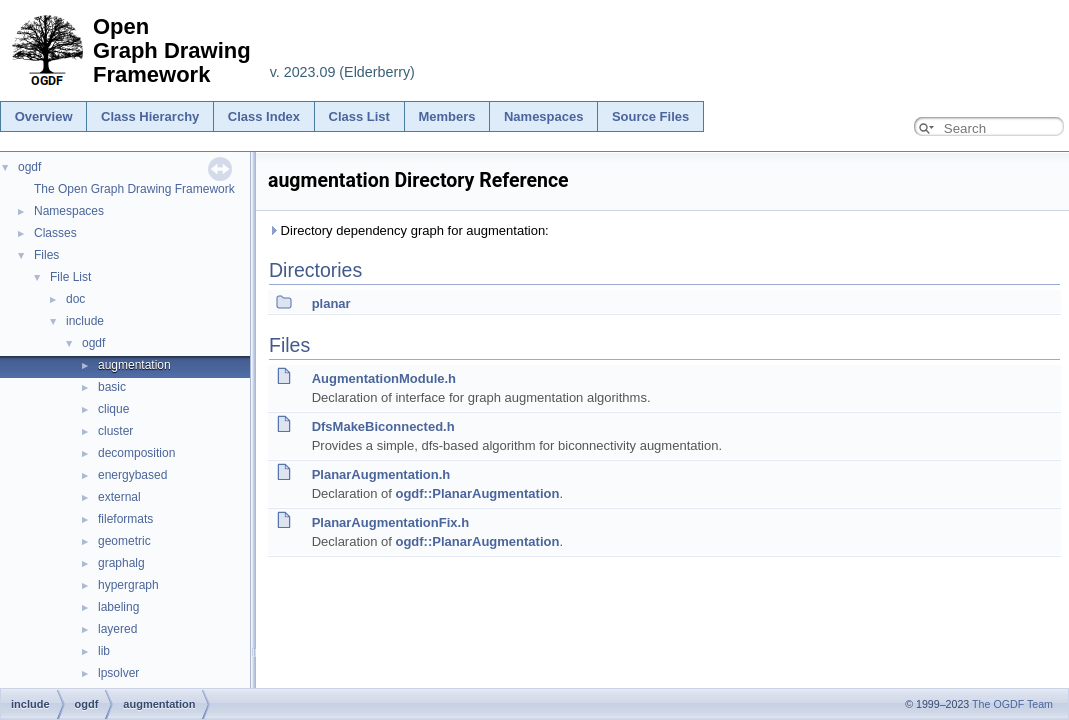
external (119, 497)
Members (446, 116)
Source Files (650, 116)
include (85, 321)
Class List (359, 116)
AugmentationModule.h (384, 378)
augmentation (134, 365)
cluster (115, 431)
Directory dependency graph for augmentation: (408, 230)
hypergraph (128, 585)
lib (104, 651)
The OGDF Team (1012, 704)
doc (75, 299)
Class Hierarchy (150, 116)
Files (46, 255)
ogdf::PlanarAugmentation (477, 493)
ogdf (29, 167)
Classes (55, 233)
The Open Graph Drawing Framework (134, 189)
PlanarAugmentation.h (381, 474)
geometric (124, 541)
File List (70, 277)
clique (113, 409)
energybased (132, 475)
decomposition (136, 453)
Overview (44, 116)
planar (331, 303)
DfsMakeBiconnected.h (383, 426)
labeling (118, 607)
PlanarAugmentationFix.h (390, 522)
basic (112, 387)
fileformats (125, 519)
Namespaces (544, 116)
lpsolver (118, 673)
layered (117, 629)
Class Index (264, 116)
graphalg (121, 563)
